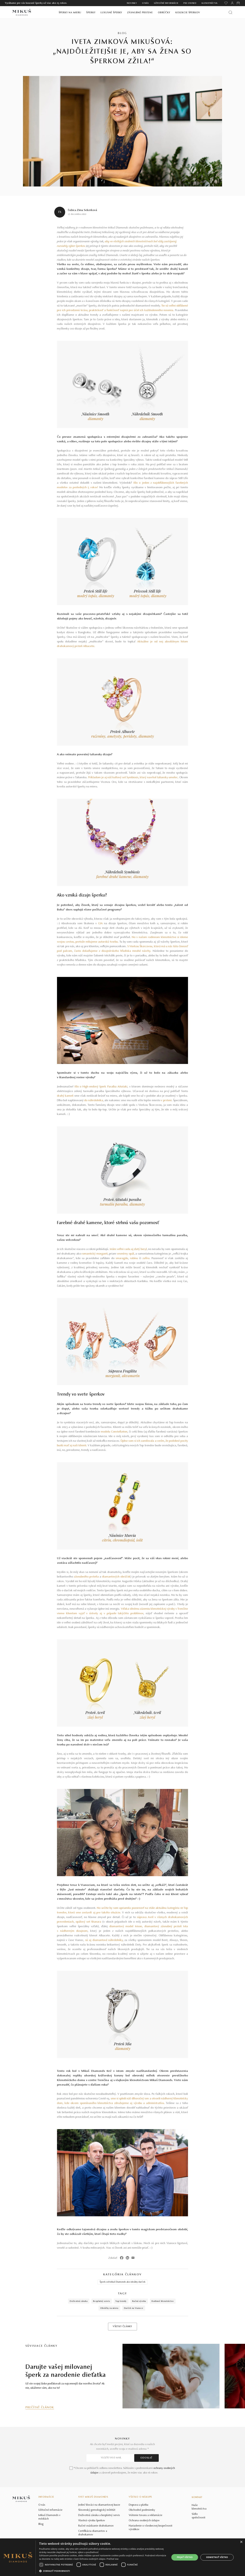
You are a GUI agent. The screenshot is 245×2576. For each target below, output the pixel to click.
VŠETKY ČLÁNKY (122, 2326)
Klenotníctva (210, 3)
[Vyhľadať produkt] (230, 12)
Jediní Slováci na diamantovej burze (99, 2505)
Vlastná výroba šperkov (91, 2520)
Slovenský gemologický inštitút (96, 2510)
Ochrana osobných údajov (144, 2520)
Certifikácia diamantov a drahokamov (92, 2533)
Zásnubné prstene (140, 12)
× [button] (241, 2542)
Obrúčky (164, 12)
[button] (102, 2571)
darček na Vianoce (133, 2308)
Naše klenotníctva (199, 2507)
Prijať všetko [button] (185, 2557)
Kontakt (197, 2497)
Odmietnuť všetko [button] (217, 2557)
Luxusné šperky (111, 12)
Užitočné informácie (166, 3)
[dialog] (122, 2557)
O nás (145, 3)
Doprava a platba (138, 2505)
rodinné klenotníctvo (163, 2301)
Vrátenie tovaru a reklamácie (145, 2515)
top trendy (121, 2301)
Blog (41, 2524)
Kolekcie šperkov (187, 12)
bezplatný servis (101, 2301)
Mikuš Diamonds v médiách (49, 2517)
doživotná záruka (78, 2301)
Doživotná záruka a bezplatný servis (99, 2515)
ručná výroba (139, 2301)
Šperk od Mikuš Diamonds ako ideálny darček (122, 2282)
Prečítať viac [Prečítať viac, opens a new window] (113, 2558)
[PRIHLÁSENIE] (232, 3)
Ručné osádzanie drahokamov (96, 2525)
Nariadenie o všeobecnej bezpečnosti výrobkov (150, 2527)
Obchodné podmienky (142, 2510)
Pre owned (189, 3)
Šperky (90, 12)
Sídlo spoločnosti (198, 2516)
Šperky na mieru (70, 12)
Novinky (132, 3)
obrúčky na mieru (109, 2308)
